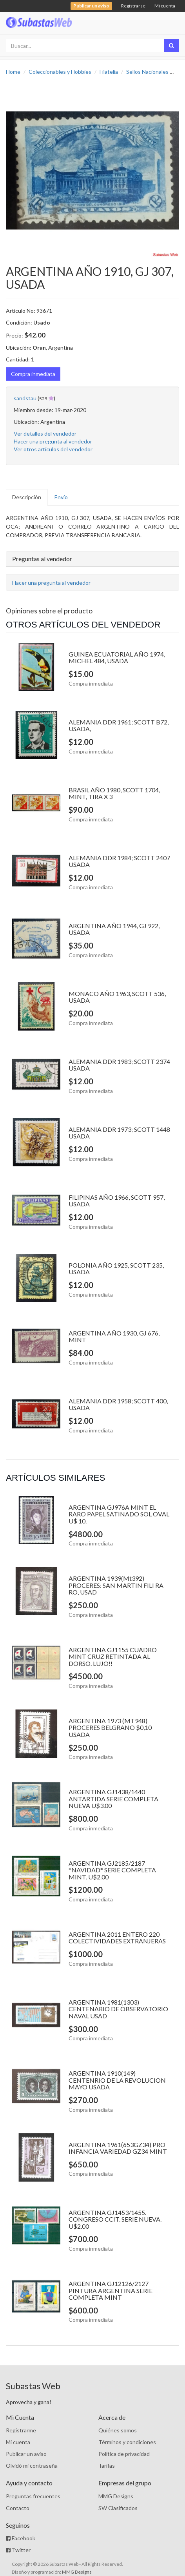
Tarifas (106, 2465)
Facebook (20, 2538)
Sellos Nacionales (147, 71)
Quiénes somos (117, 2430)
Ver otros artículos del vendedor (53, 449)
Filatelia (109, 71)
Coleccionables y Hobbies (60, 71)
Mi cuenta (164, 6)
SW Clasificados (118, 2508)
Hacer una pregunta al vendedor (53, 441)
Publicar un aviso (26, 2453)
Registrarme (21, 2430)
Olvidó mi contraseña (32, 2465)
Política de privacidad (124, 2453)
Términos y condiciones (127, 2442)
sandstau (25, 398)
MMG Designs (115, 2496)
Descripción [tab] (26, 497)
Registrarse (133, 6)
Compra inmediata (33, 373)
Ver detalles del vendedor (45, 433)
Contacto (17, 2508)
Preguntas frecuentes (33, 2496)
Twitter (18, 2550)
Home (13, 71)
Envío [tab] (61, 497)
